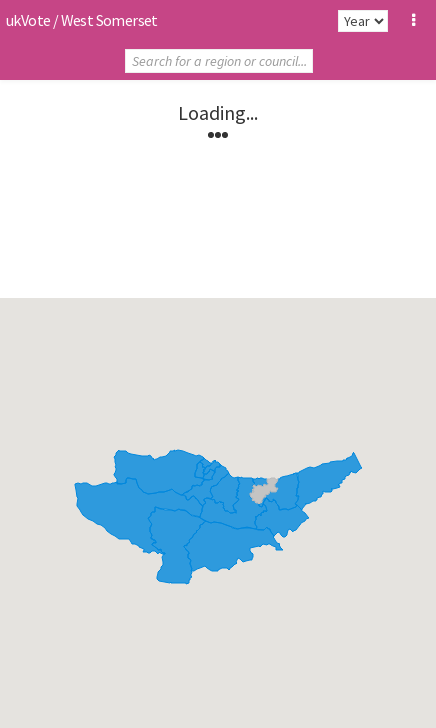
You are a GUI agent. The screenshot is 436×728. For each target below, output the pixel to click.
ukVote (28, 20)
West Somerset (109, 20)
